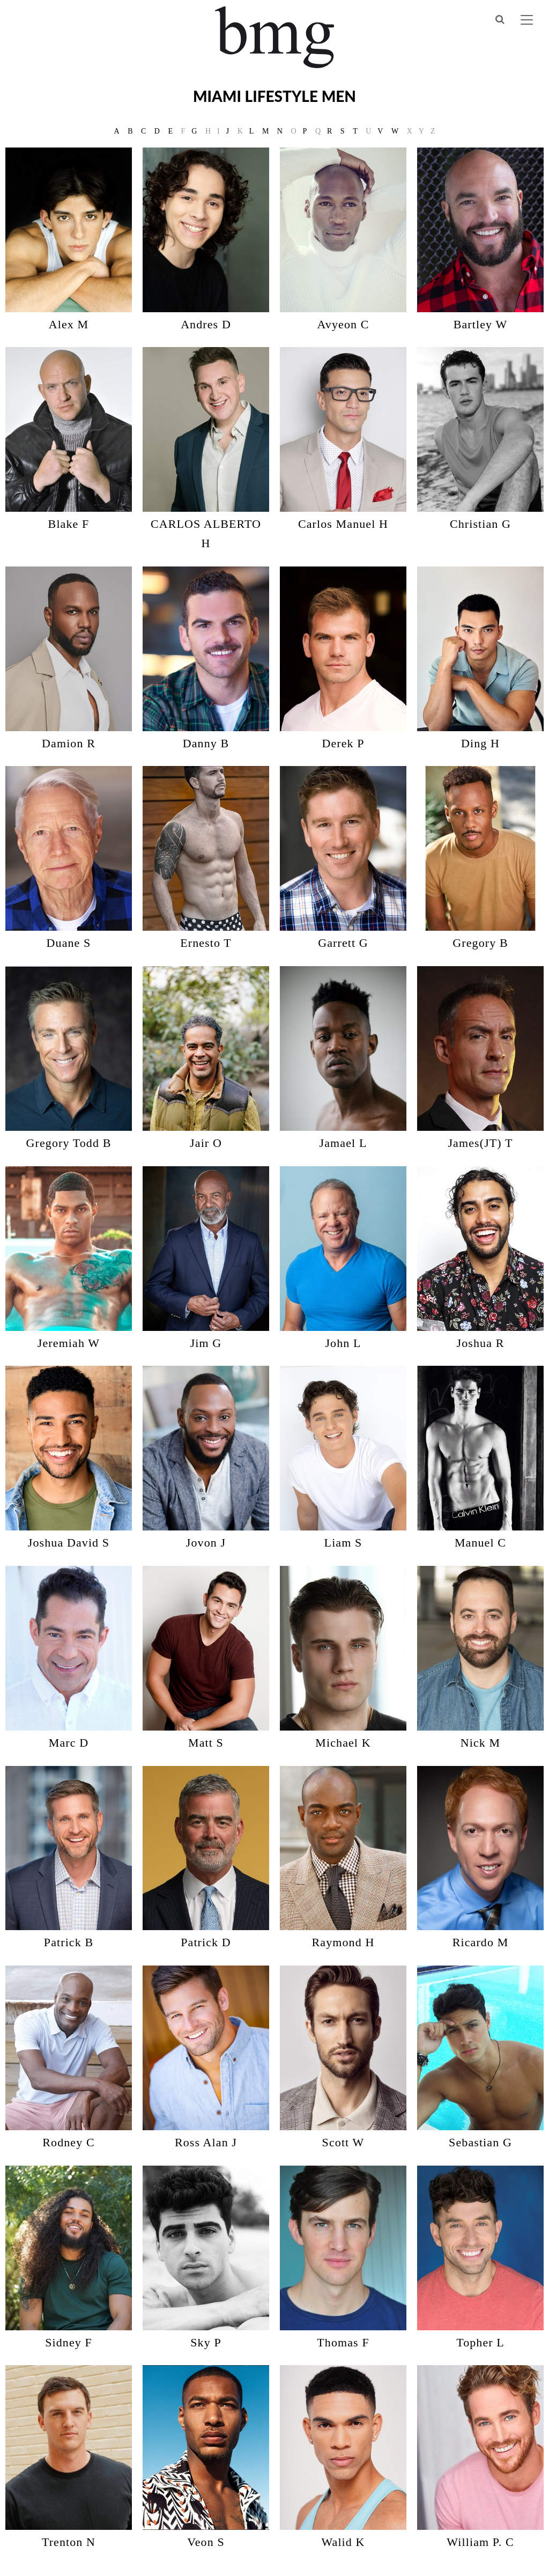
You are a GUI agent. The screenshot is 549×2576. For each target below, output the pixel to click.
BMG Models (274, 37)
